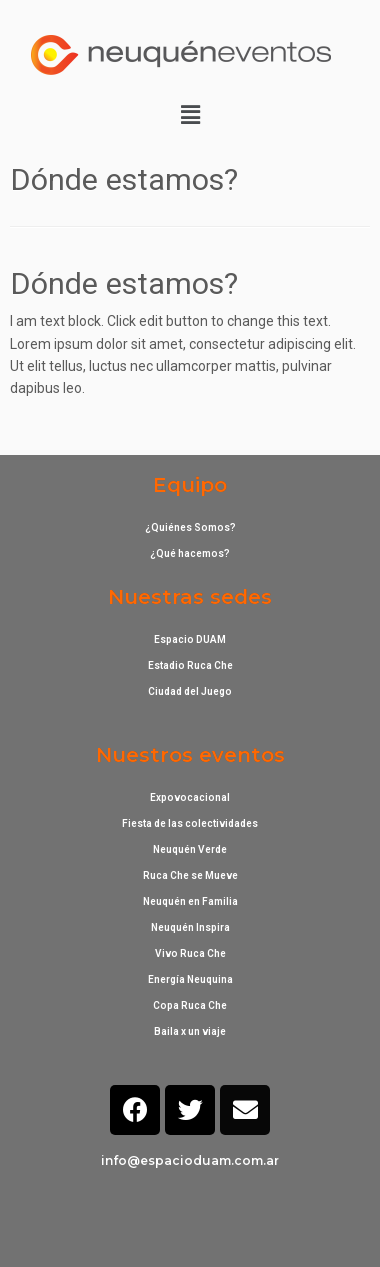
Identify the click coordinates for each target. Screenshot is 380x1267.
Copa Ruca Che (190, 1005)
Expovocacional (190, 797)
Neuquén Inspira (190, 927)
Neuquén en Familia (190, 901)
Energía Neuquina (190, 979)
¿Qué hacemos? (190, 553)
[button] (190, 115)
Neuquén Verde (190, 849)
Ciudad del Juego (190, 691)
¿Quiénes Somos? (190, 527)
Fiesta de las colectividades (190, 823)
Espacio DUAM (190, 639)
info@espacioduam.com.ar (190, 1160)
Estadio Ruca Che (190, 665)
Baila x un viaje (190, 1031)
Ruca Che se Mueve (190, 875)
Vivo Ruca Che (190, 953)
